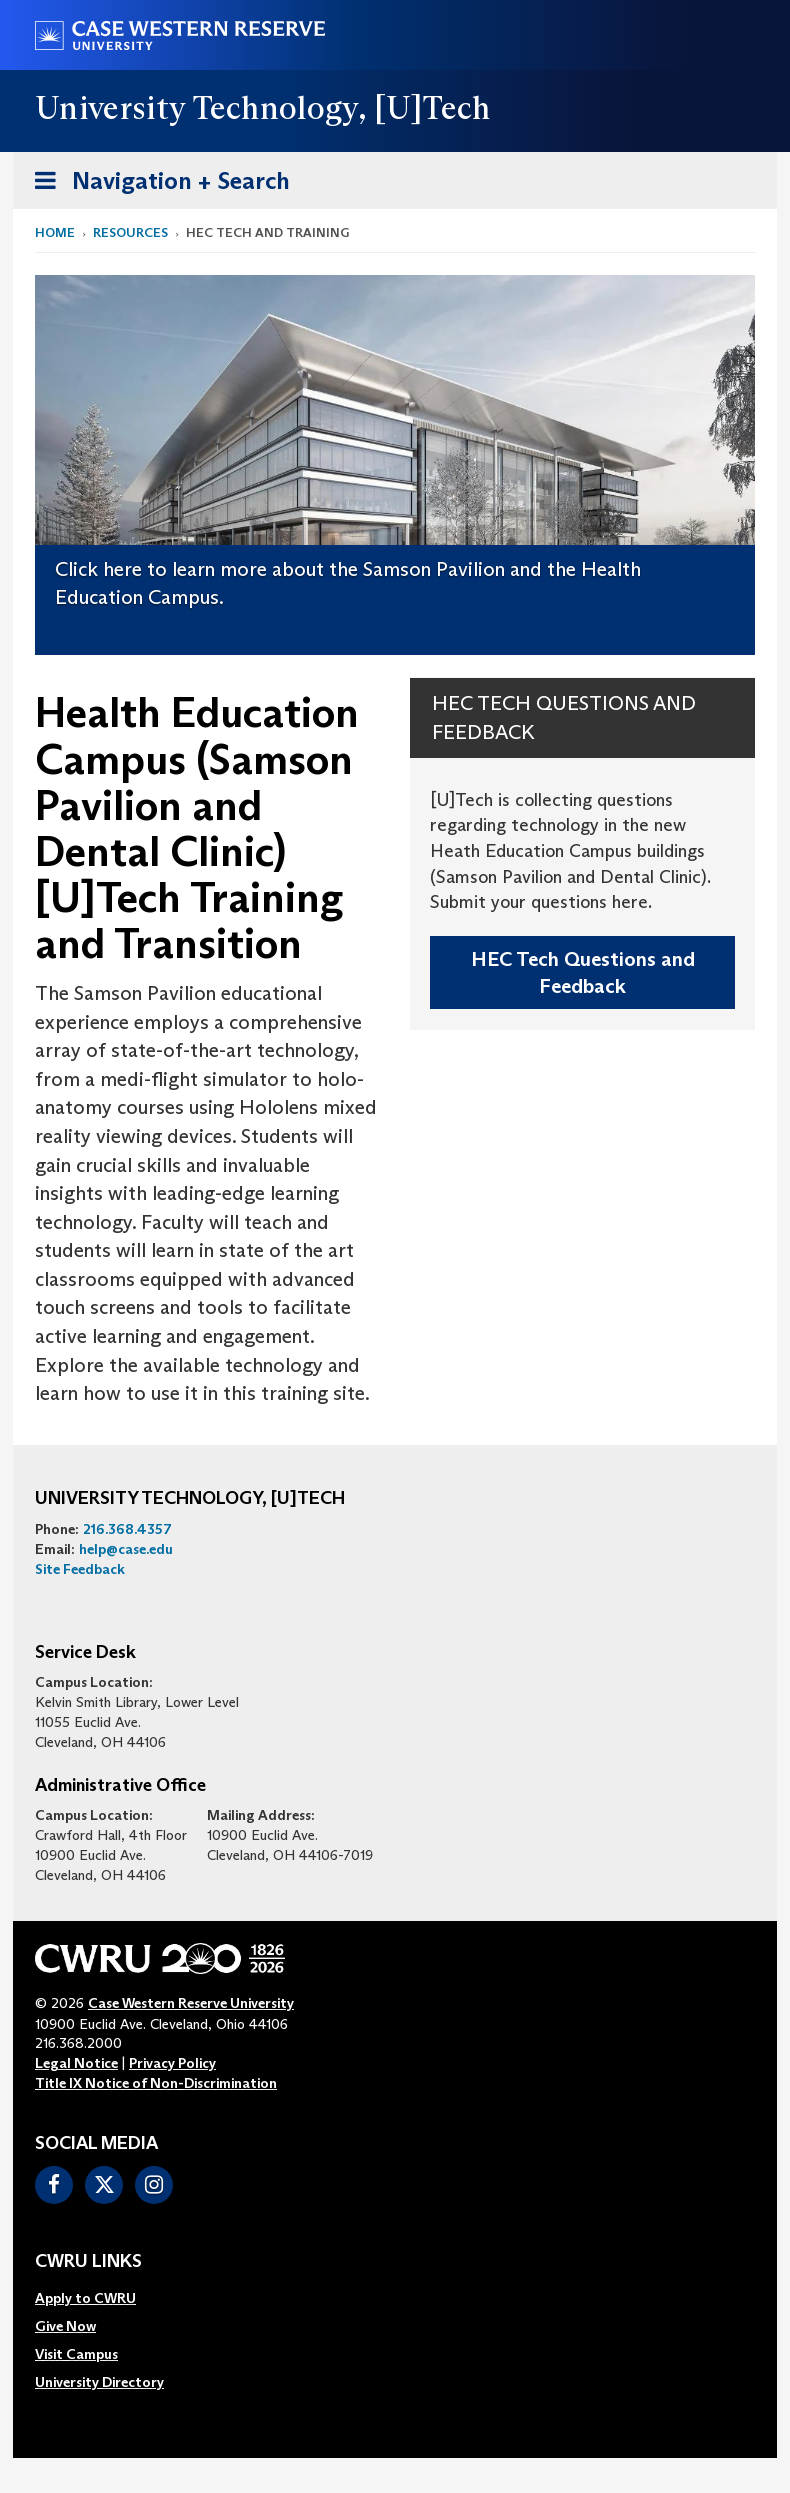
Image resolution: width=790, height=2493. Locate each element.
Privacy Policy (172, 2063)
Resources (130, 232)
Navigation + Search (156, 184)
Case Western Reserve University (191, 2003)
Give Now (65, 2326)
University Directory (99, 2382)
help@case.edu (126, 1549)
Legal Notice (76, 2063)
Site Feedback (80, 1569)
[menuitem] (99, 2298)
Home (55, 232)
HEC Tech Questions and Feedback (583, 972)
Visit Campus (76, 2354)
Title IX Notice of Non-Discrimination (156, 2083)
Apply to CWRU (85, 2298)
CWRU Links (88, 2262)
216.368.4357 (127, 1529)
